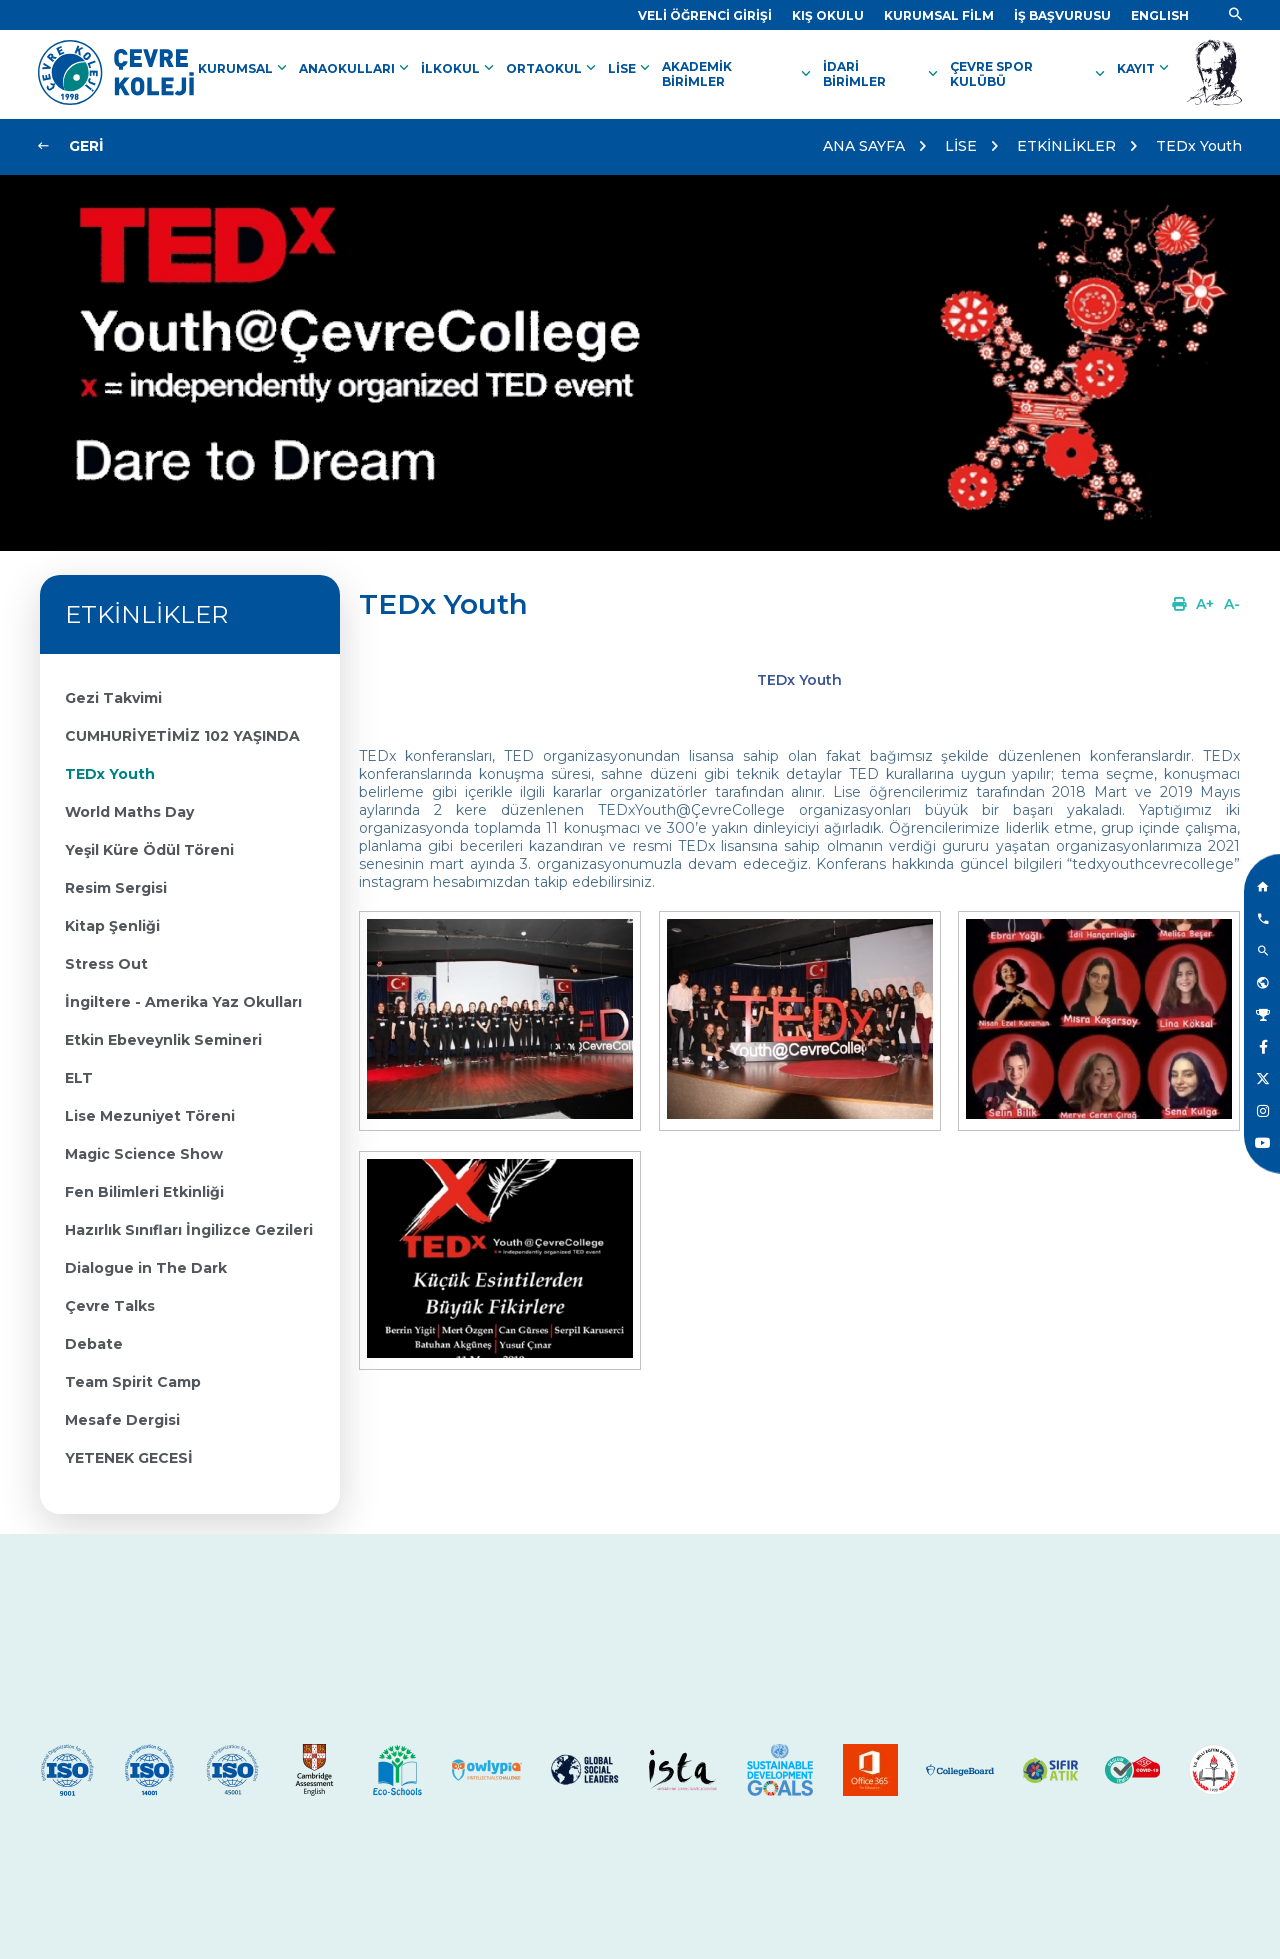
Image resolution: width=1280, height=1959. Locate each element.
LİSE (961, 146)
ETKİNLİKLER (1066, 146)
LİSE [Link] (631, 68)
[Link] (705, 15)
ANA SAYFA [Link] (864, 146)
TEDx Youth (1199, 146)
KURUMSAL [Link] (244, 68)
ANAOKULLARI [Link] (356, 68)
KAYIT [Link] (1145, 68)
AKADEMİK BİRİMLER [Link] (738, 74)
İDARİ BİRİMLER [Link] (882, 74)
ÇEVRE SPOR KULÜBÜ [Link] (1029, 74)
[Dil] (1160, 15)
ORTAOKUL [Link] (553, 68)
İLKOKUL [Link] (459, 68)
